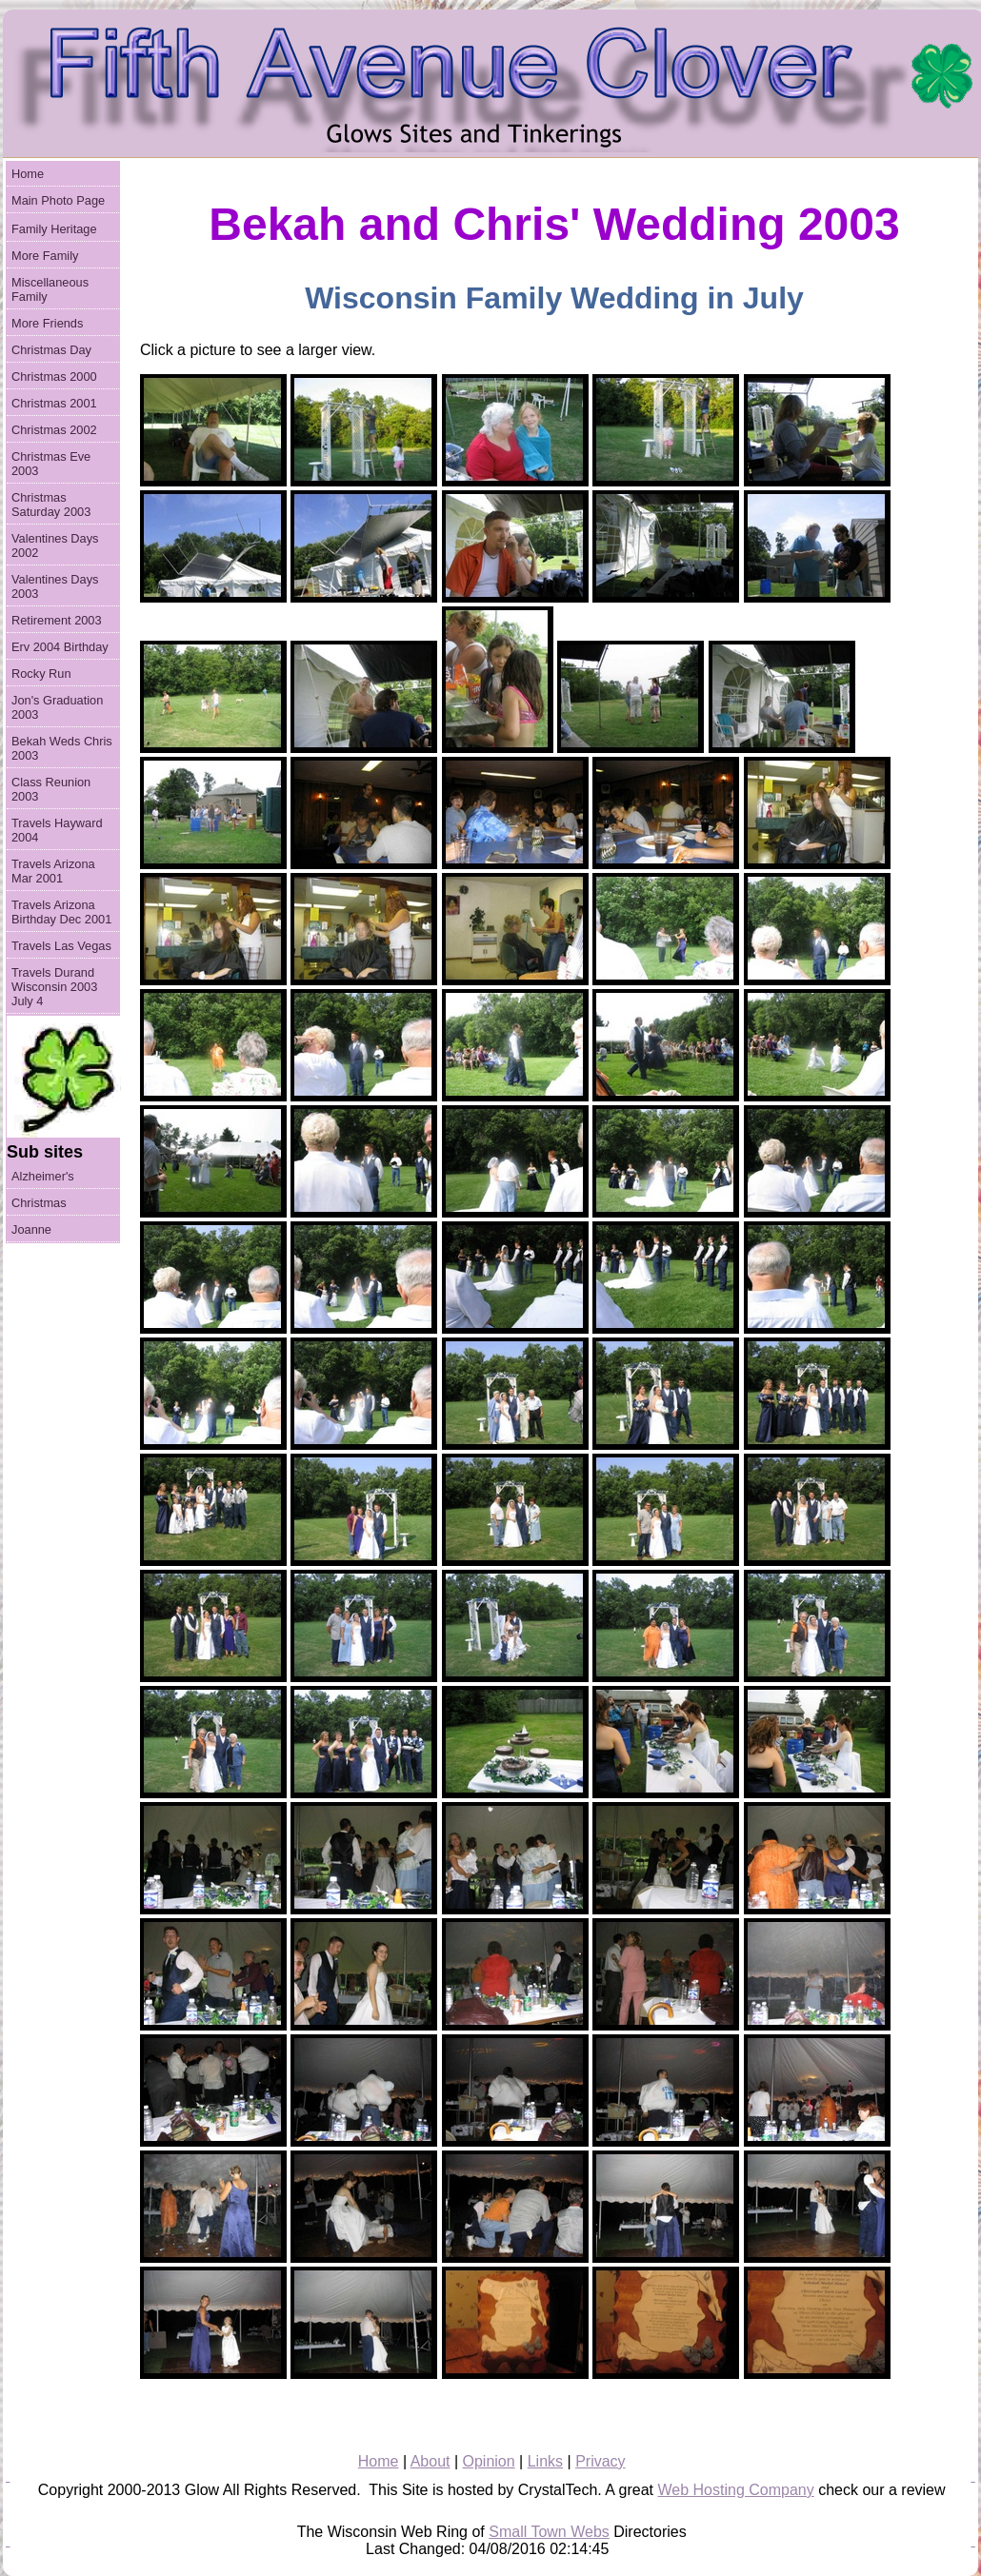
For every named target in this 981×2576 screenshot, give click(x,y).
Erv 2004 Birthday (60, 647)
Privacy (600, 2461)
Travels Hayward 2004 (57, 830)
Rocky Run (41, 673)
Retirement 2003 (56, 620)
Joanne (31, 1229)
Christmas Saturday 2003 (50, 504)
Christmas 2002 (54, 430)
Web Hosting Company (736, 2490)
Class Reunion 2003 (50, 789)
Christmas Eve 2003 (50, 463)
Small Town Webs (549, 2532)
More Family (44, 255)
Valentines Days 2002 (55, 545)
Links (545, 2461)
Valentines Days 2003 (55, 586)
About (430, 2461)
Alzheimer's (42, 1176)
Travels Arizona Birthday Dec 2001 (61, 912)
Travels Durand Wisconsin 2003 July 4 (54, 986)
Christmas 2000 (54, 376)
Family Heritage (54, 229)
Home (27, 174)
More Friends (47, 323)
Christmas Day (51, 350)
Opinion (489, 2461)
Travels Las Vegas (61, 946)
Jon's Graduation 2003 (57, 707)
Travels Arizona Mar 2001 (53, 871)
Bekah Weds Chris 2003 (61, 748)
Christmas (39, 1203)
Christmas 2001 (54, 403)
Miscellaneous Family (50, 289)
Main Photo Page (58, 200)
